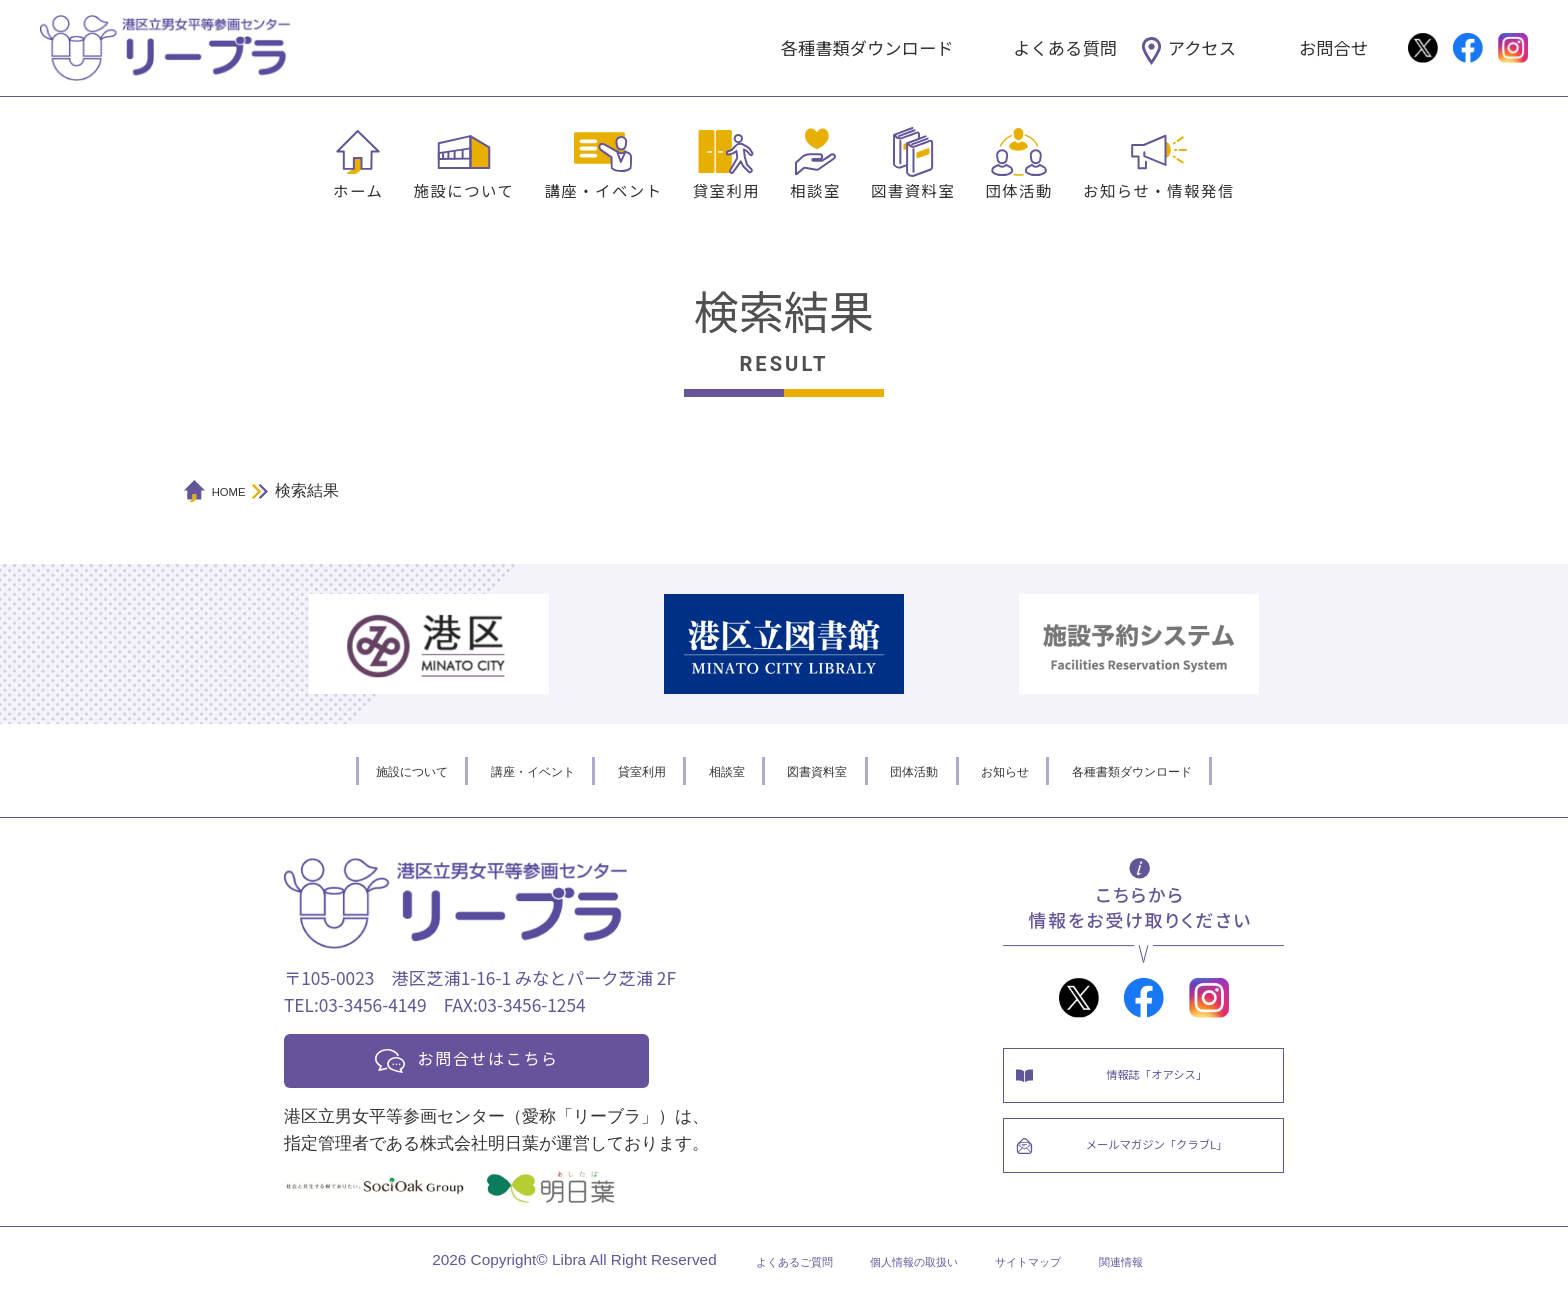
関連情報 (1173, 1269)
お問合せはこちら (506, 1061)
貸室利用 (727, 190)
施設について (463, 190)
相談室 (815, 190)
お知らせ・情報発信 (1159, 190)
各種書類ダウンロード (867, 47)
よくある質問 (1065, 47)
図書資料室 (913, 190)
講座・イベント (603, 190)
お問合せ (1333, 47)
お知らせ (1053, 770)
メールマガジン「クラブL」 (1163, 1164)
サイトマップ (1056, 1269)
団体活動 (1019, 190)
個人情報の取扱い (907, 1269)
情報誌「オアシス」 (1163, 1080)
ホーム (358, 190)
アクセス (1202, 47)
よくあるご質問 (750, 1269)
